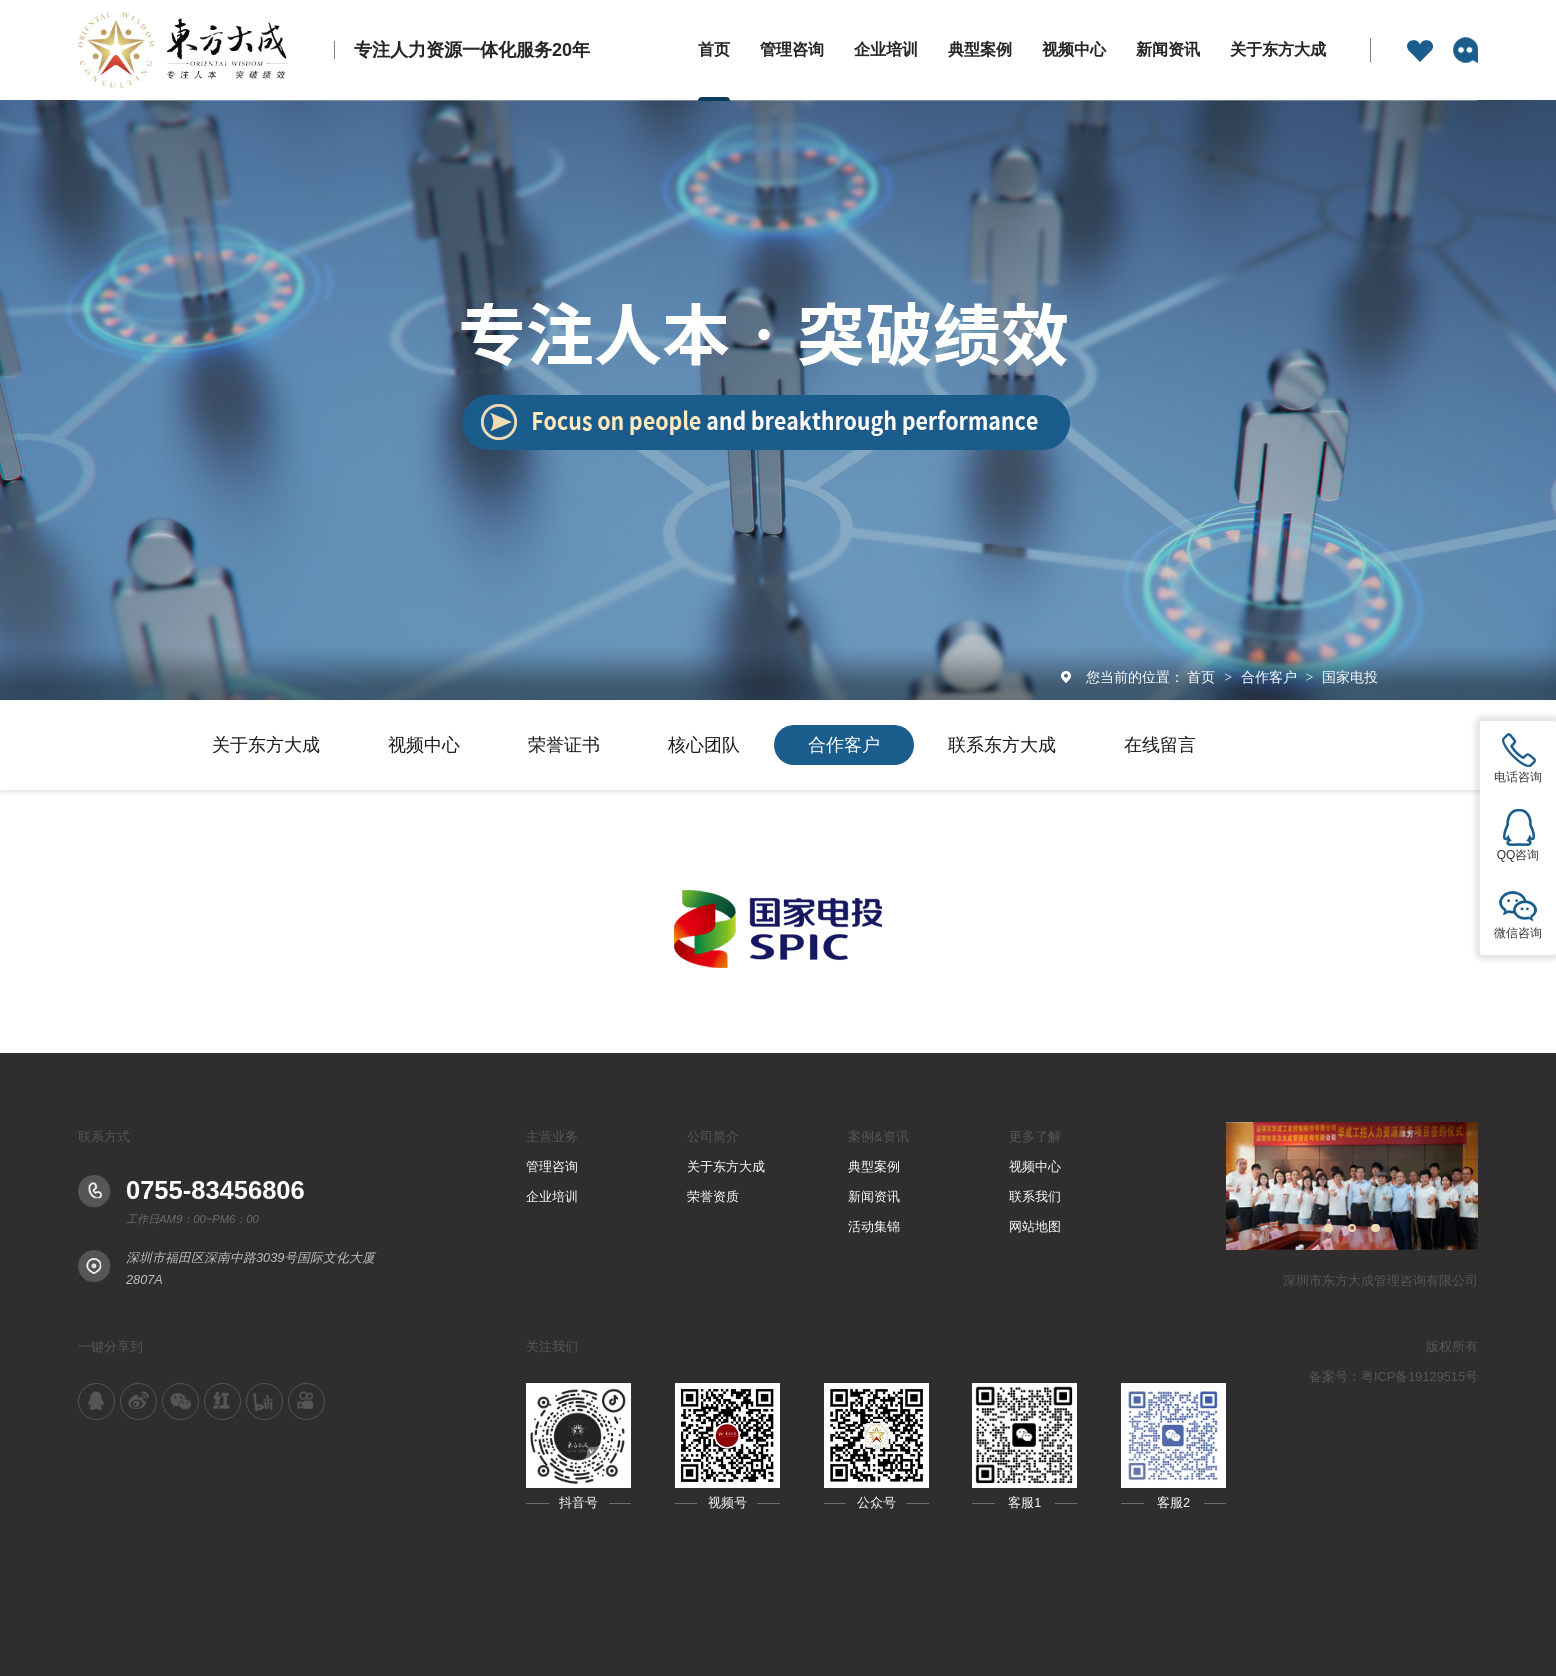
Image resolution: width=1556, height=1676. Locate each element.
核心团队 (704, 745)
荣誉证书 (564, 745)
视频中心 (1074, 49)
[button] (1328, 1228)
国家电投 (1350, 677)
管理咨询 (792, 49)
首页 (714, 49)
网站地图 (1035, 1226)
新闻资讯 (1168, 49)
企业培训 (886, 49)
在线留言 (1160, 745)
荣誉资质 (713, 1196)
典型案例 (980, 49)
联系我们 (1035, 1196)
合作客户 (1271, 677)
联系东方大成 (1002, 745)
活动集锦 (874, 1226)
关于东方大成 (1278, 49)
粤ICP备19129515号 (1419, 1376)
